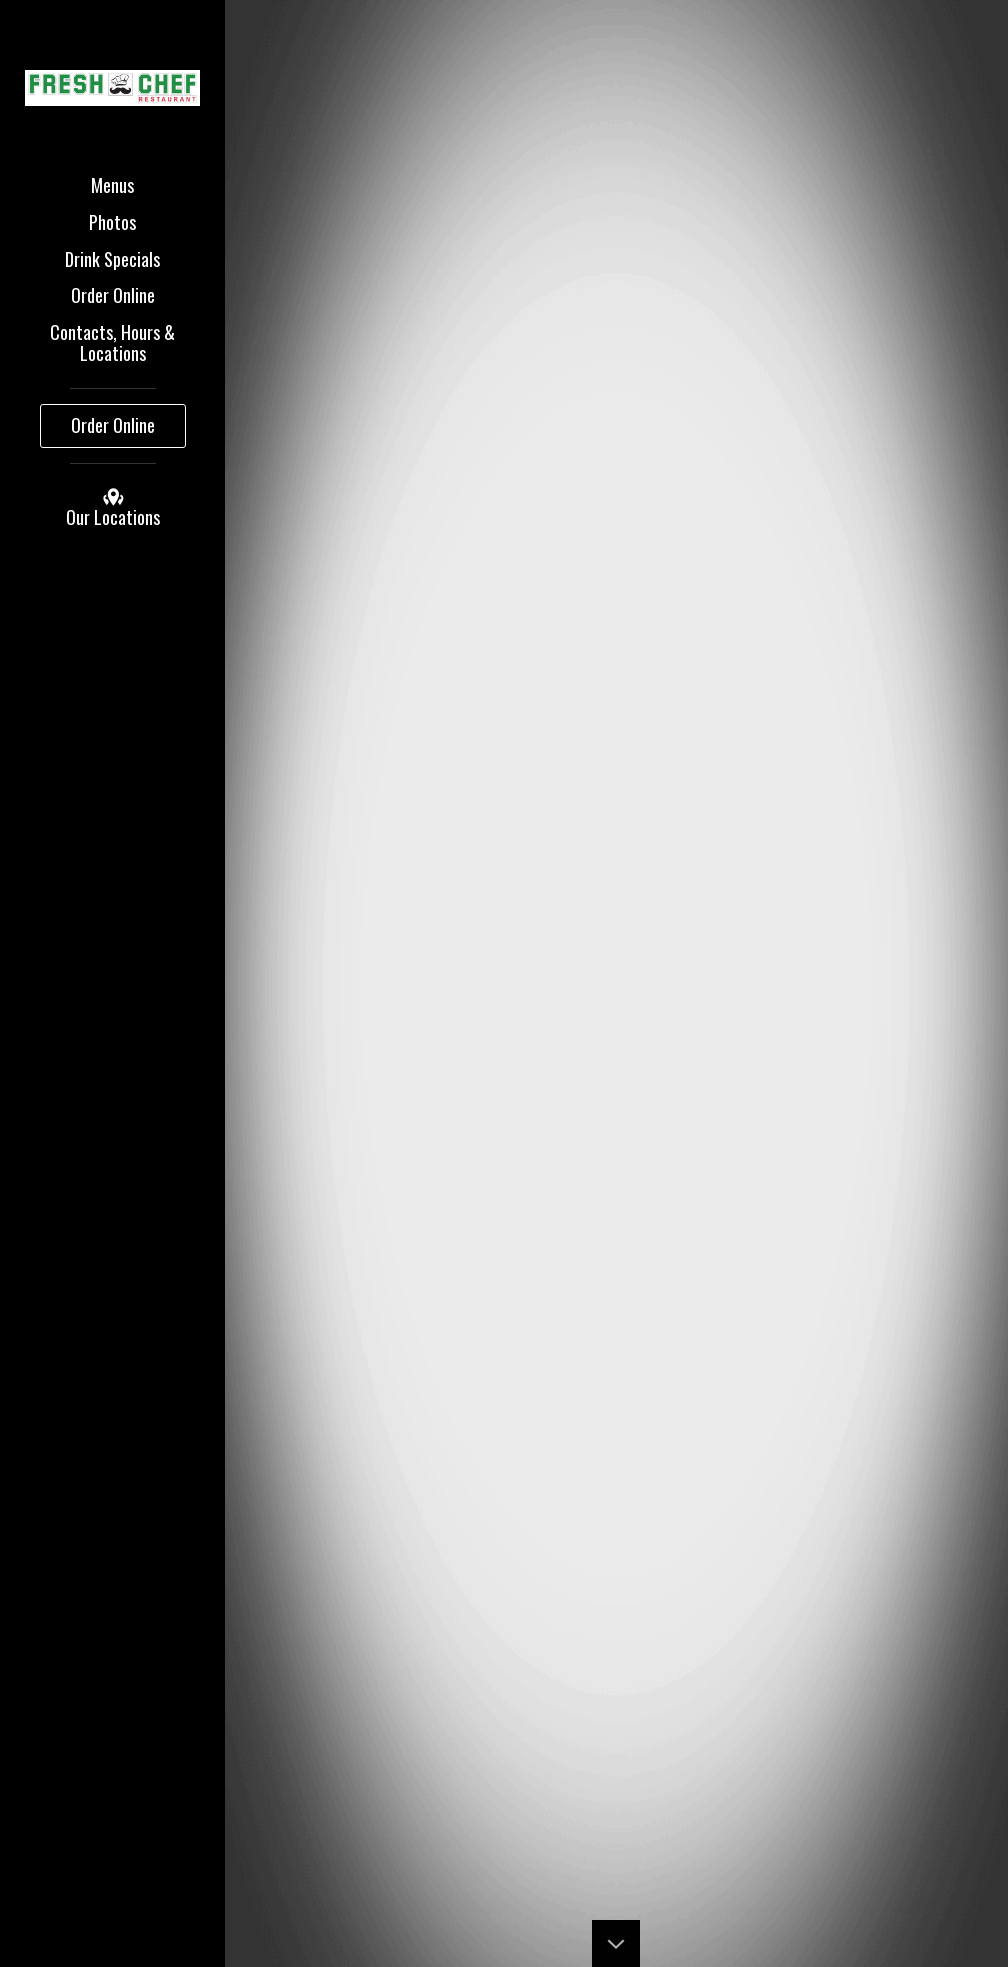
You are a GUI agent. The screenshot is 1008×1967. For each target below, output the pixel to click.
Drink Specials (112, 259)
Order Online (113, 295)
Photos (112, 222)
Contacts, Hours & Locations (112, 343)
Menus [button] (112, 185)
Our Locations (113, 508)
